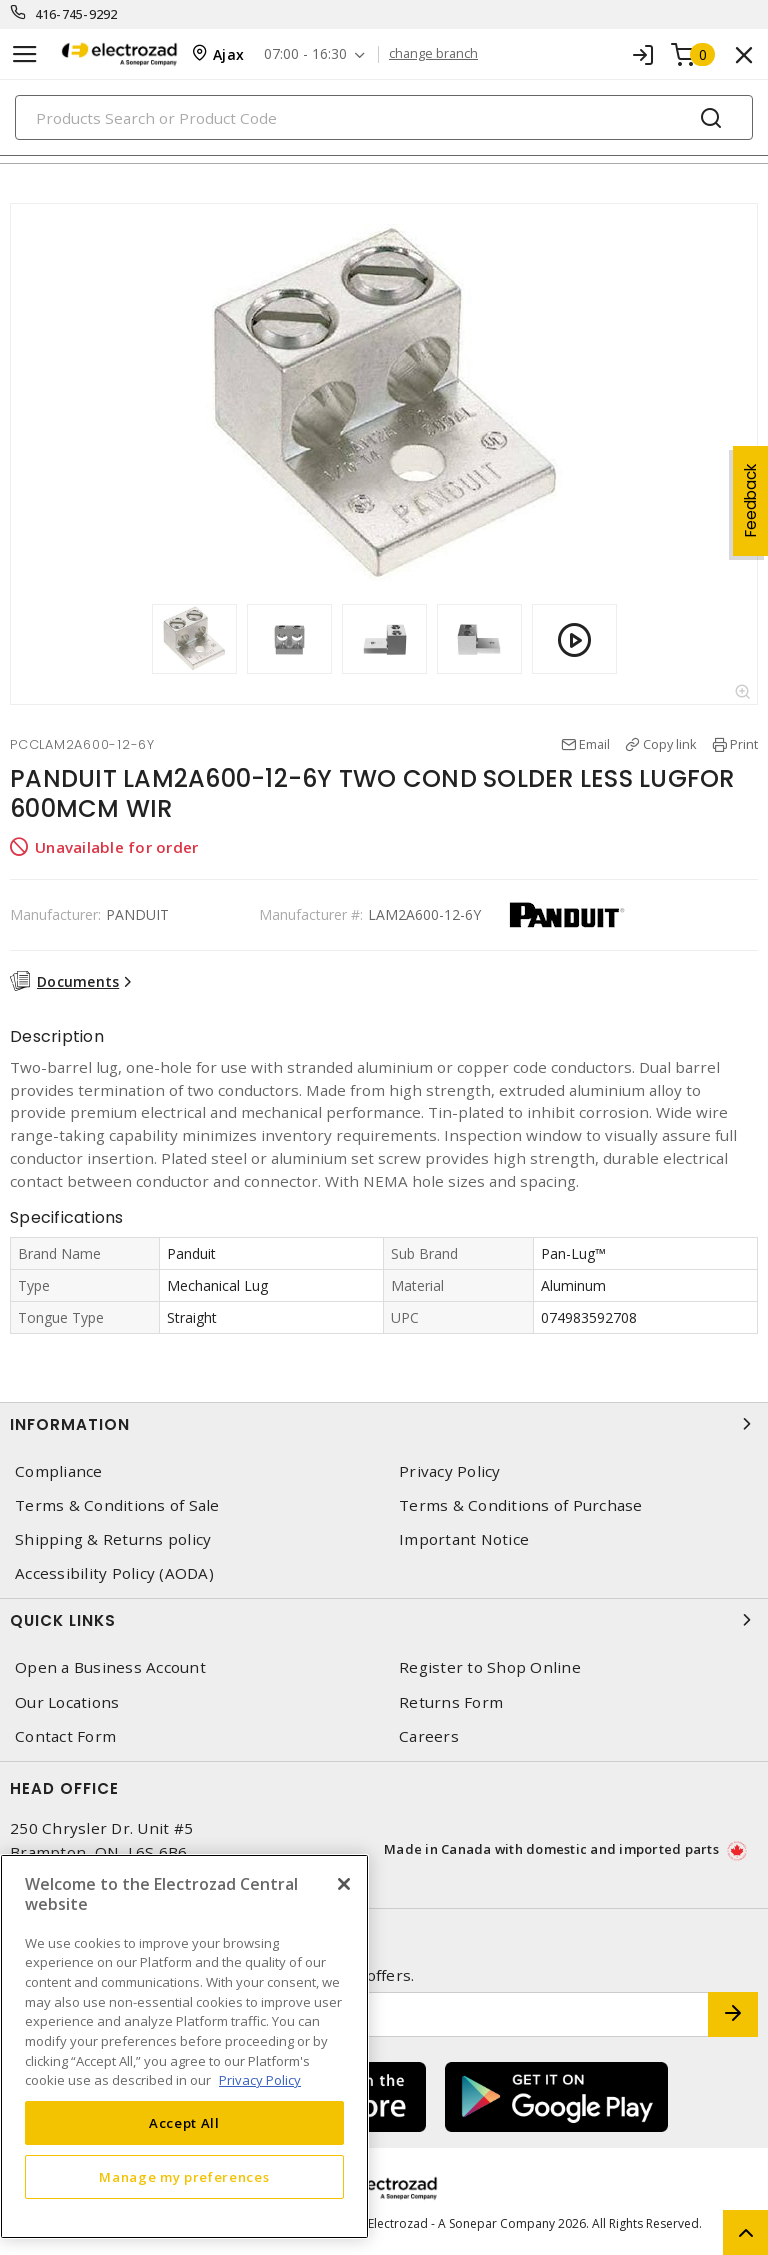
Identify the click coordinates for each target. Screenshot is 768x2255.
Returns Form (451, 1702)
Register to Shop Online (490, 1667)
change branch (433, 54)
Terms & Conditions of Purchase (521, 1505)
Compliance (59, 1471)
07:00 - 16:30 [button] (305, 54)
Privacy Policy (450, 1471)
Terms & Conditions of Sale (117, 1505)
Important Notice (464, 1539)
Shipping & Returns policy (113, 1539)
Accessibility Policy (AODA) (114, 1573)
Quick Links (384, 1620)
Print (744, 744)
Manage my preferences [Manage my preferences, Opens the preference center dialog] (184, 2177)
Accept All (184, 2123)
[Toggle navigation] (25, 54)
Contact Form (65, 1736)
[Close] (344, 1884)
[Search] (384, 117)
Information (384, 1424)
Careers (429, 1736)
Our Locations (67, 1702)
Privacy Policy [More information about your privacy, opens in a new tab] (260, 2080)
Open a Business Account (110, 1667)
